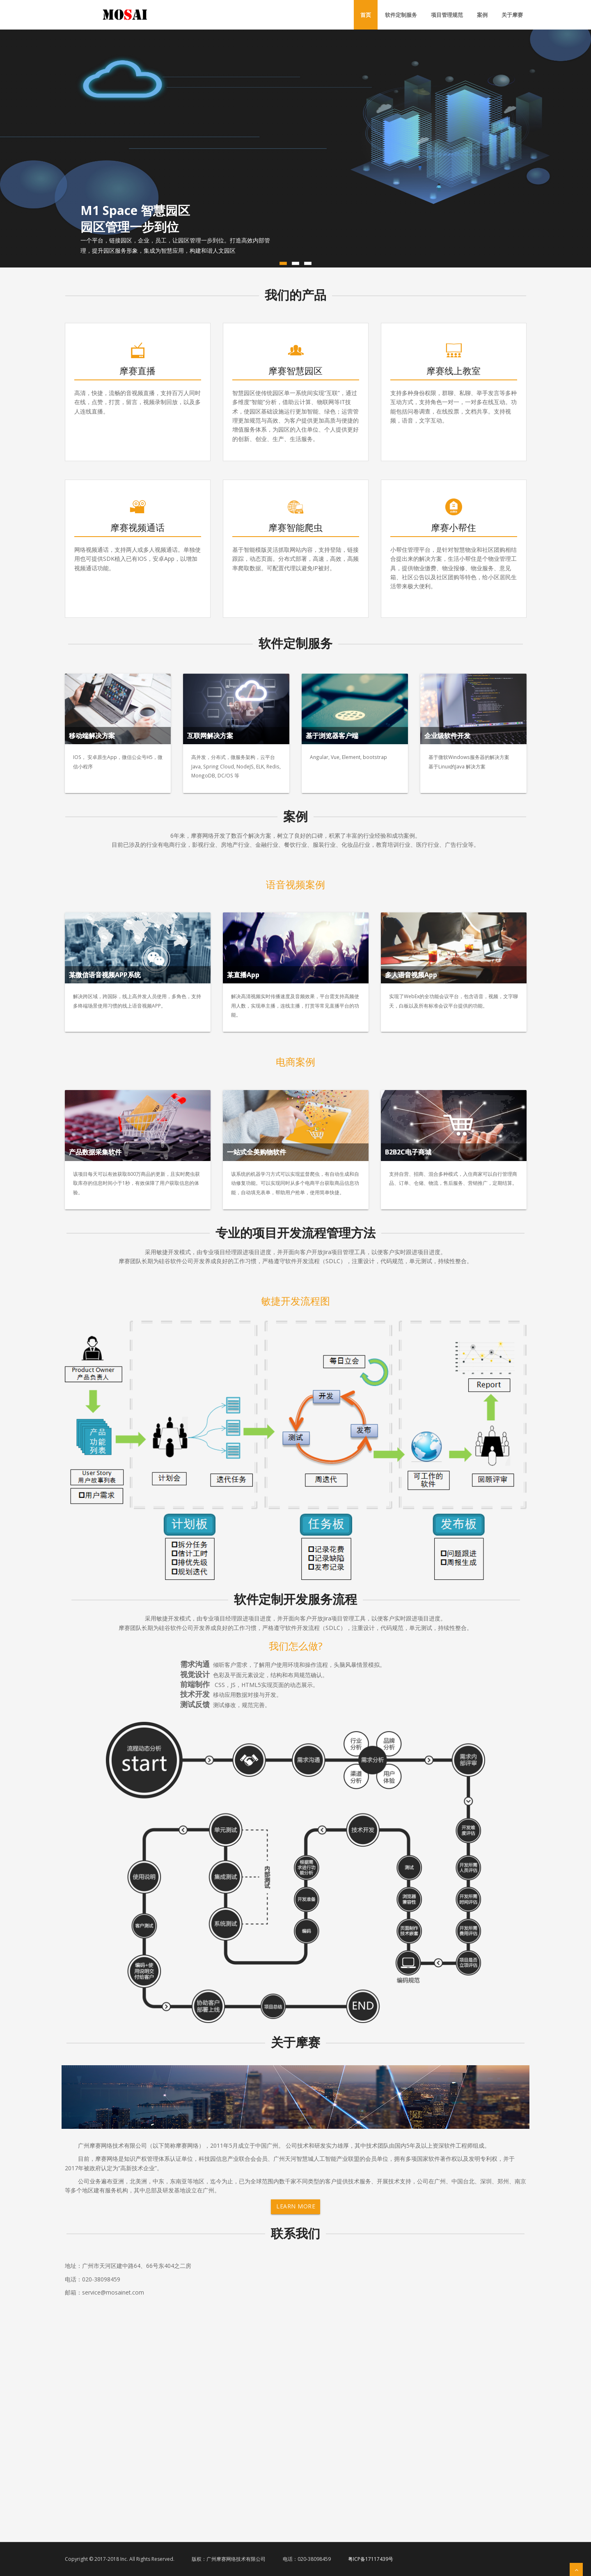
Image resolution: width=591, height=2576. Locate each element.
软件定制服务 (401, 14)
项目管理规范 (447, 14)
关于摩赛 (512, 14)
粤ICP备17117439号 (370, 2558)
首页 (365, 14)
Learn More (295, 2206)
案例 (482, 14)
